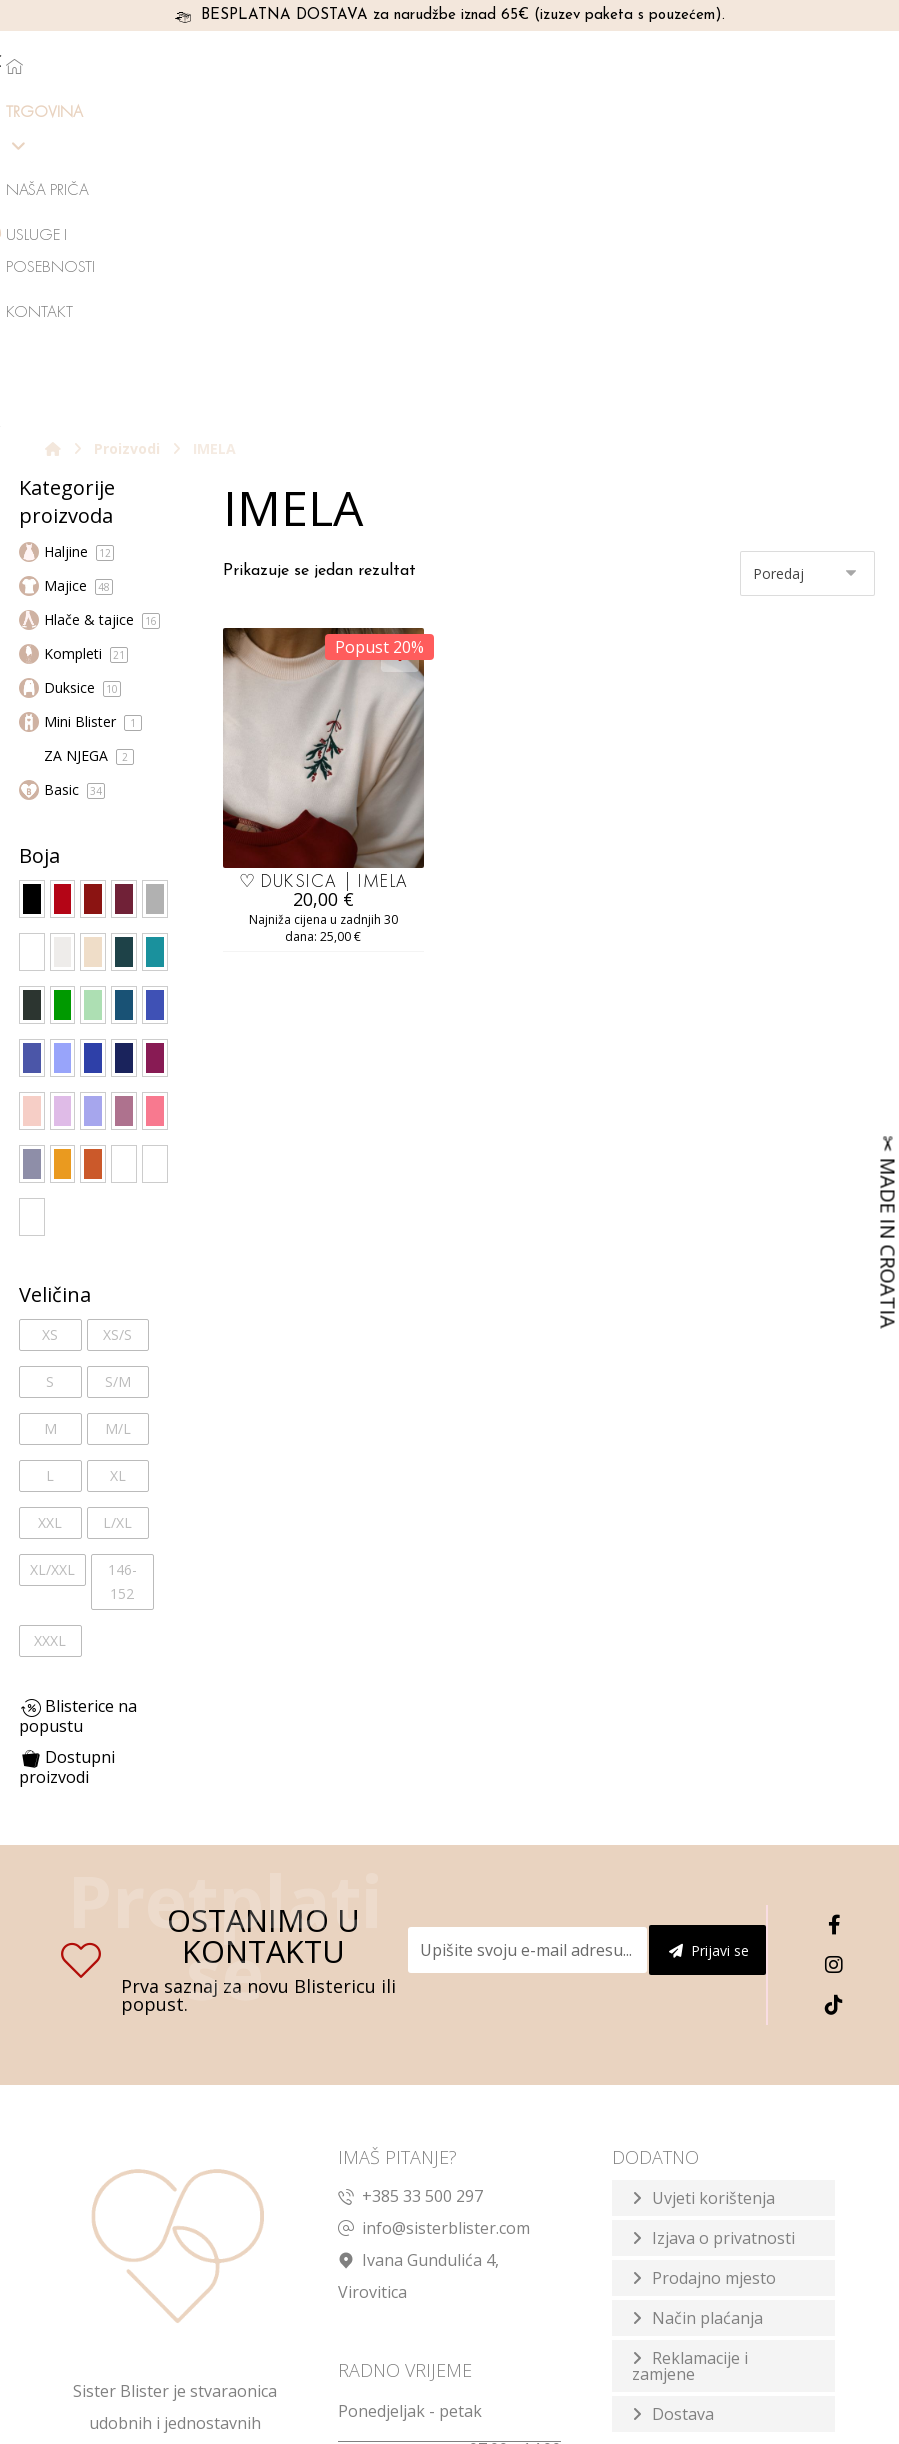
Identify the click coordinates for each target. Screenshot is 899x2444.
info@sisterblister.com (434, 1947)
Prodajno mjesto (714, 1997)
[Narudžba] (807, 291)
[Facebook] (834, 1644)
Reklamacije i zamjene (690, 2085)
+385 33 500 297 (410, 1915)
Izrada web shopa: (688, 2424)
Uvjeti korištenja (713, 1917)
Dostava (683, 2133)
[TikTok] (834, 1724)
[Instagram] (834, 1684)
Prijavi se (709, 1669)
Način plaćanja (707, 2037)
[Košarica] (818, 64)
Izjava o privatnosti (723, 1957)
